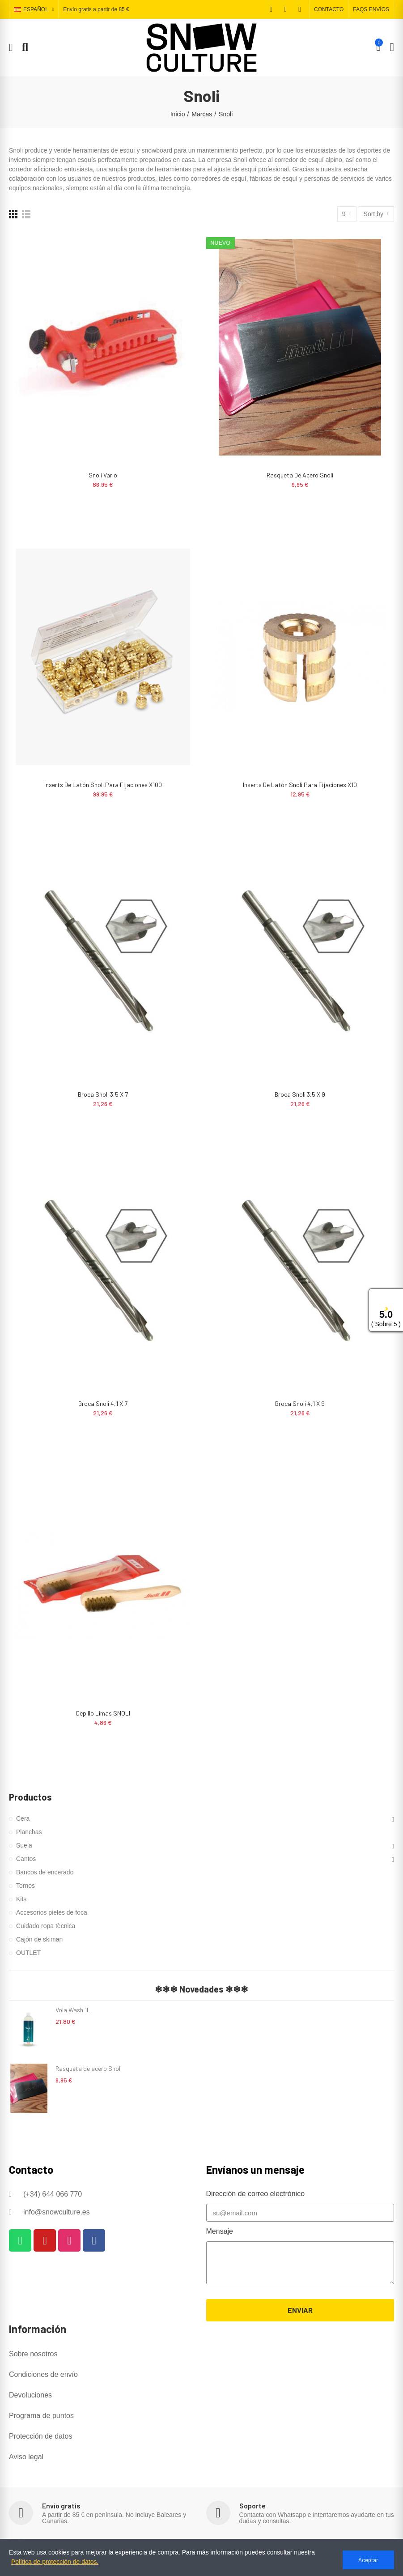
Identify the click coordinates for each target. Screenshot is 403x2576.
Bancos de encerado (44, 1872)
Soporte (252, 2505)
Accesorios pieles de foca (51, 1912)
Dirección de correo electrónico (255, 2193)
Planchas (29, 1831)
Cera (23, 1818)
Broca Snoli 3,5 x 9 (300, 1094)
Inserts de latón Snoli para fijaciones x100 (103, 784)
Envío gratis (61, 2505)
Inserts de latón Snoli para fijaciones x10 (300, 784)
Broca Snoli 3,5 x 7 (103, 1094)
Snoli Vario (103, 475)
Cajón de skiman (39, 1939)
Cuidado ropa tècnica (45, 1925)
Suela (24, 1845)
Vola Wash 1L (72, 2010)
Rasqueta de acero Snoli (300, 475)
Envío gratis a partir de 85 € (96, 10)
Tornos (25, 1885)
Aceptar (368, 2559)
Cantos (26, 1858)
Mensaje (219, 2231)
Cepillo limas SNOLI (103, 1713)
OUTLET (28, 1952)
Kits (21, 1899)
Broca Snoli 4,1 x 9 (300, 1403)
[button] (328, 9)
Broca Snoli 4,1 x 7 (102, 1403)
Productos (30, 1797)
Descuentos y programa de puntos (98, 2543)
